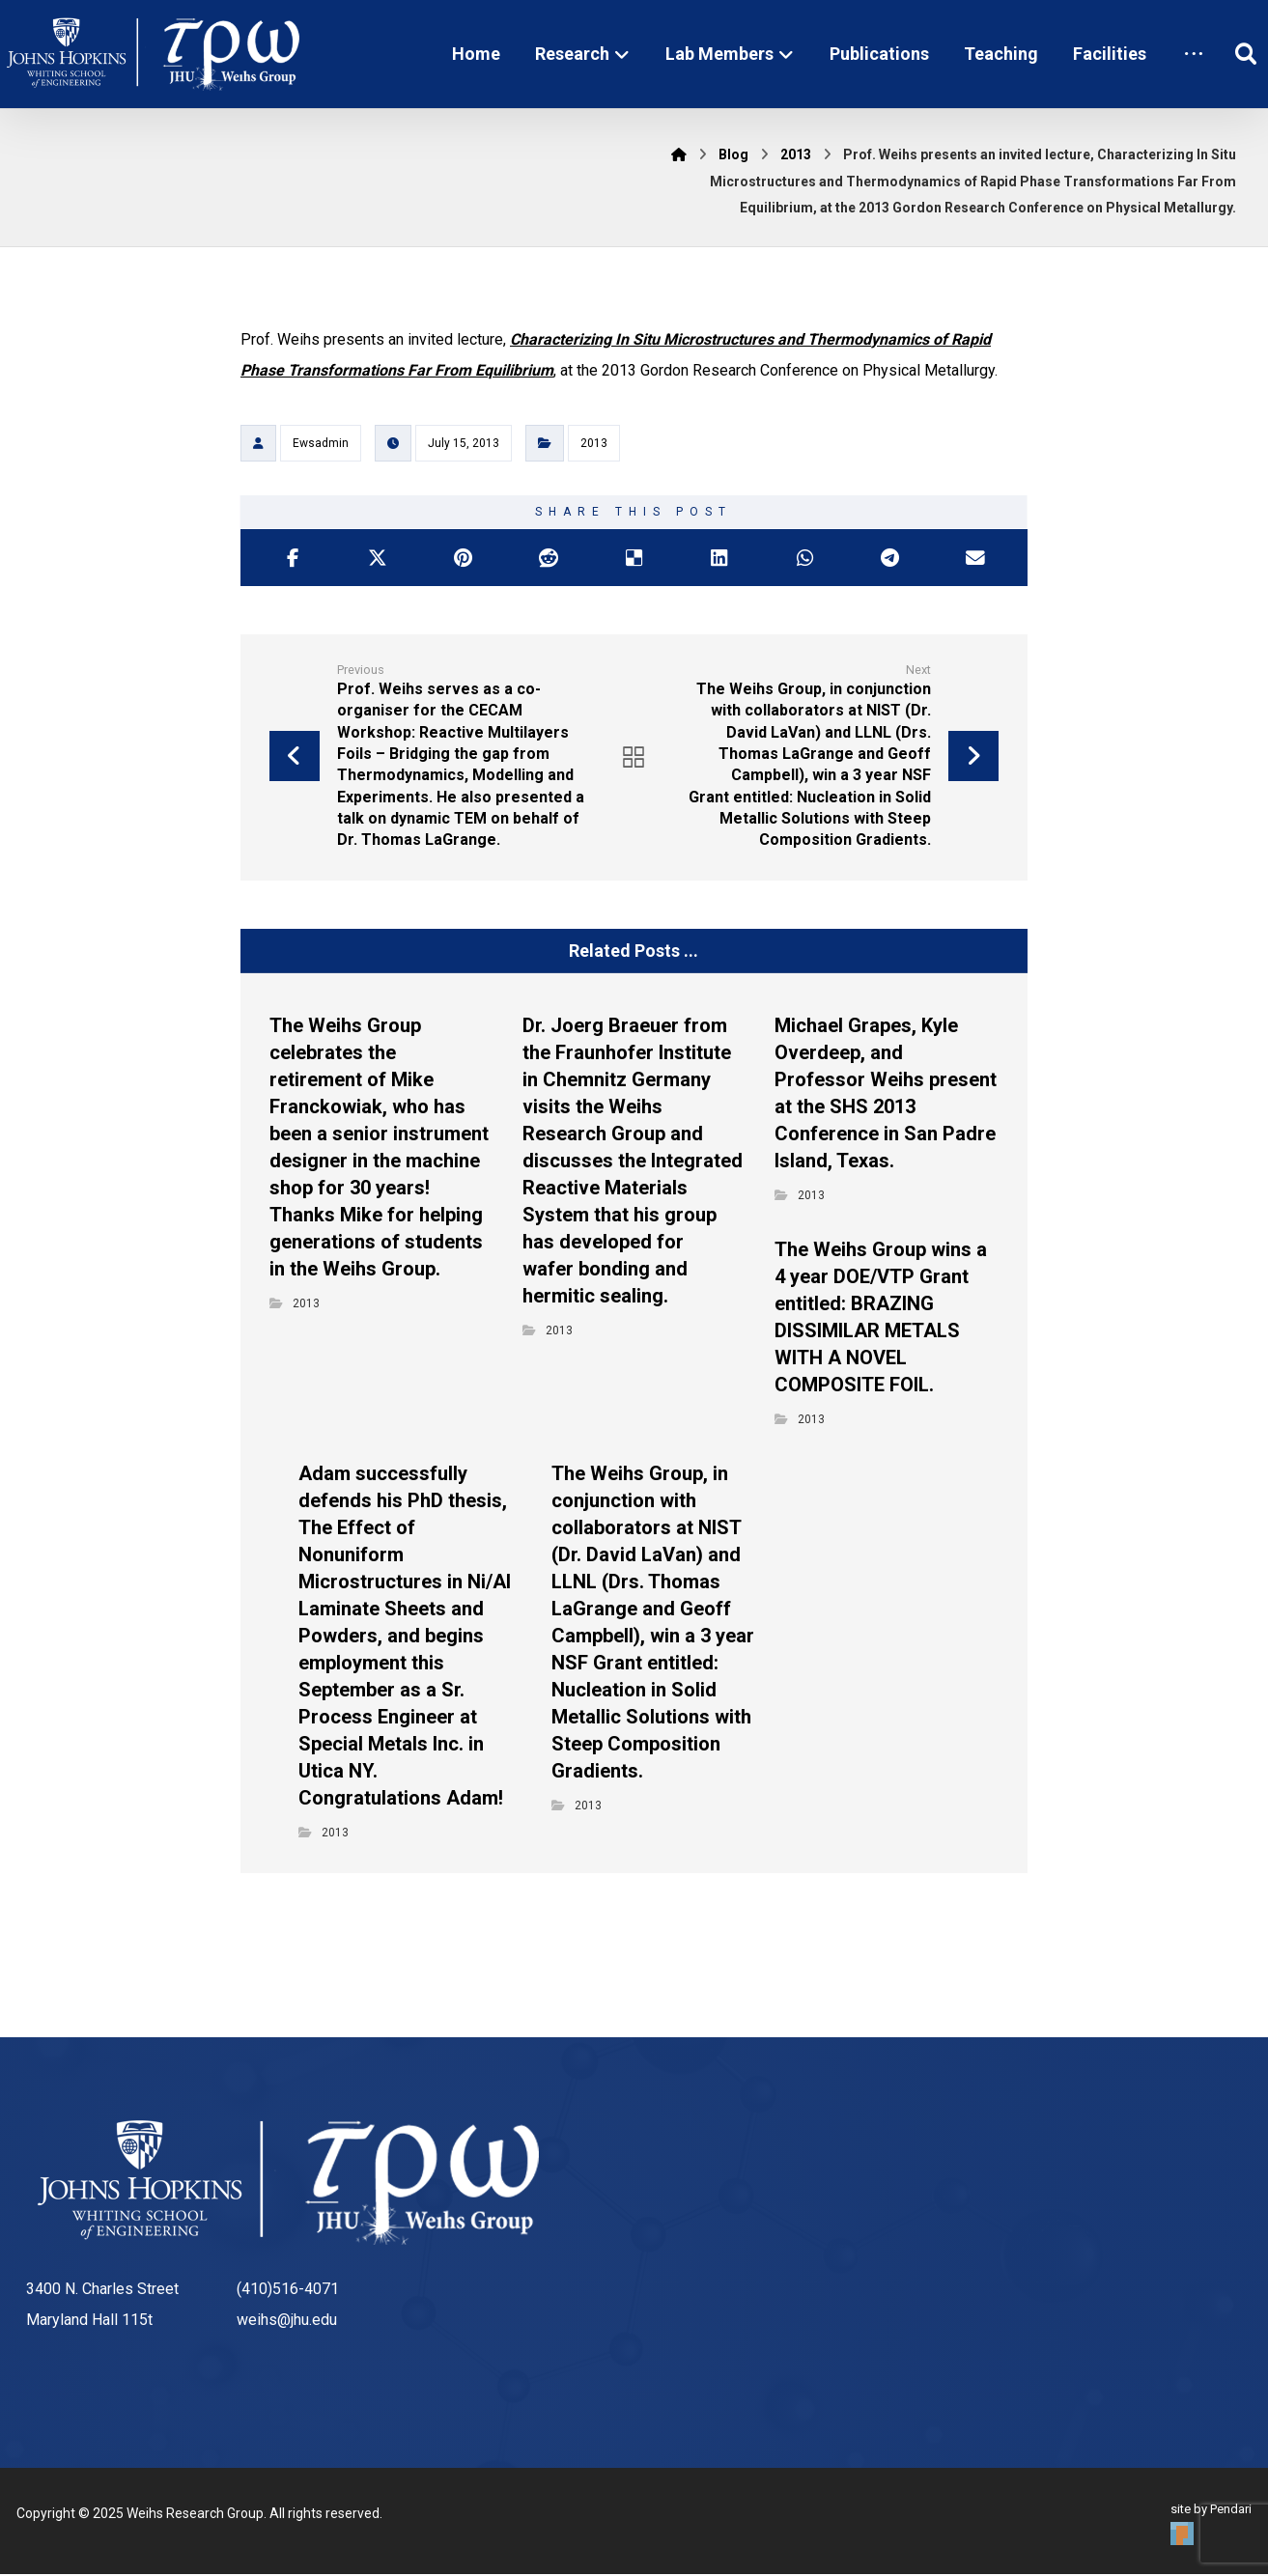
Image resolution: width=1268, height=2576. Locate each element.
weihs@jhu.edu (287, 2321)
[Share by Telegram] (889, 559)
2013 (593, 444)
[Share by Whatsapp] (804, 559)
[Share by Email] (974, 559)
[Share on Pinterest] (463, 559)
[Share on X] (377, 559)
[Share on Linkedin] (719, 559)
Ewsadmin (321, 444)
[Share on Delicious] (633, 559)
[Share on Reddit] (548, 559)
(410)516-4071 (288, 2291)
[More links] (1193, 54)
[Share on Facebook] (292, 559)
